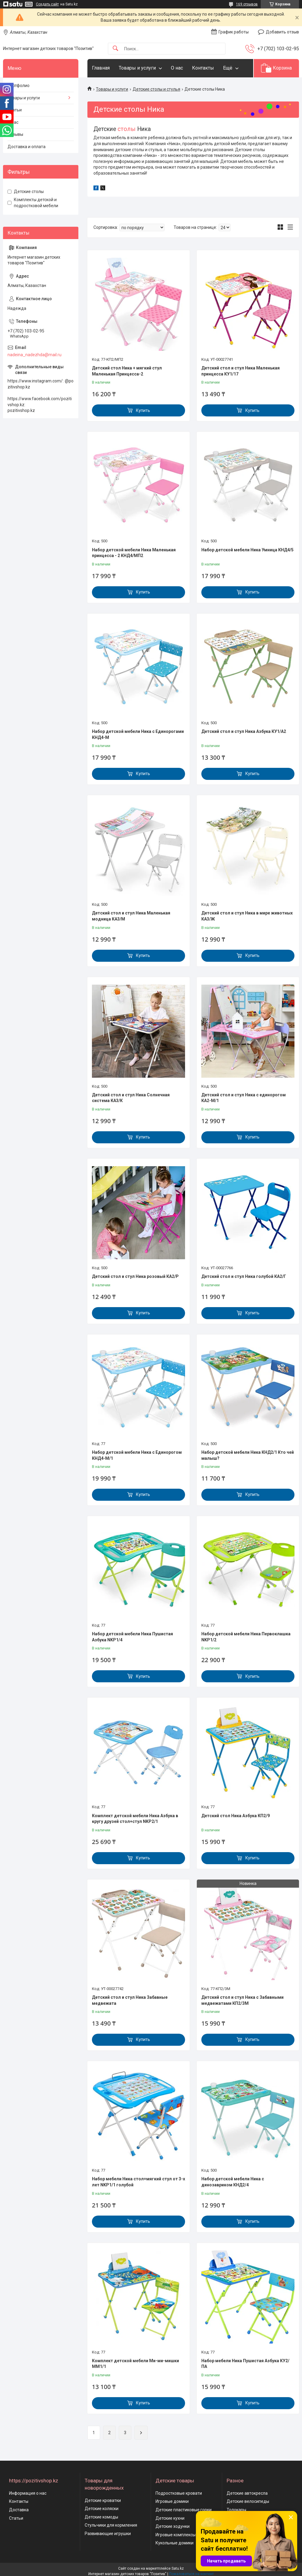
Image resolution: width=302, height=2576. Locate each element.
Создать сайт (47, 4)
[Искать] (115, 48)
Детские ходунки (173, 2526)
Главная (101, 68)
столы (127, 129)
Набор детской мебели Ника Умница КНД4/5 (247, 549)
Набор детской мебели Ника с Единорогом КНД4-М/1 (137, 1455)
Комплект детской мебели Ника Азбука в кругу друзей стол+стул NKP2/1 (135, 1818)
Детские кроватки (103, 2500)
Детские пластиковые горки (184, 2509)
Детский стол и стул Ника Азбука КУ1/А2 (243, 731)
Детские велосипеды (248, 2501)
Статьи (15, 109)
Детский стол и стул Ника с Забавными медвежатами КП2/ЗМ (242, 2000)
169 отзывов (247, 4)
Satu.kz (177, 2568)
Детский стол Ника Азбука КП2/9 (235, 1815)
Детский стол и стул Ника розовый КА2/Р (135, 1276)
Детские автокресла (247, 2493)
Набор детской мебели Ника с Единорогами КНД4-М (138, 734)
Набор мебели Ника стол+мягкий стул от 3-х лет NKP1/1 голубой (138, 2181)
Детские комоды (101, 2517)
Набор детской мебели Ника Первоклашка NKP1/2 (246, 1636)
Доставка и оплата (27, 146)
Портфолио (19, 85)
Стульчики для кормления (111, 2525)
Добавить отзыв (282, 32)
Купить (143, 410)
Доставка (19, 2509)
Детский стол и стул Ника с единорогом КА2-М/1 (243, 1097)
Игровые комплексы (176, 2534)
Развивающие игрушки (108, 2533)
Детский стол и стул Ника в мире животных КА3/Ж (247, 916)
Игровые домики (172, 2501)
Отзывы (15, 134)
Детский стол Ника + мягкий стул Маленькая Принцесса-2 (127, 371)
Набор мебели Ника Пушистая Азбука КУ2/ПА (245, 2363)
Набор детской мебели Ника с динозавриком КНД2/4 (232, 2181)
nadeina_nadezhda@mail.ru (34, 354)
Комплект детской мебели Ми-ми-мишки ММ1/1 (135, 2363)
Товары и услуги (137, 68)
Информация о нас (27, 2493)
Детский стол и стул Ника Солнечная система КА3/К (131, 1097)
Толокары (236, 2509)
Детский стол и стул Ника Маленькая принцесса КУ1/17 (240, 371)
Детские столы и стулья (156, 89)
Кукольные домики (174, 2542)
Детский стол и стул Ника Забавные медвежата (130, 2000)
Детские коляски (101, 2508)
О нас (177, 68)
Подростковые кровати (179, 2493)
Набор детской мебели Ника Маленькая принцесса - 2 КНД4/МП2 (134, 552)
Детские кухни (170, 2518)
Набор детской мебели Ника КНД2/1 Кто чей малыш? (247, 1455)
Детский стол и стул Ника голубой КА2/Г (243, 1276)
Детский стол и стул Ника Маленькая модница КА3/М (131, 916)
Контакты (203, 68)
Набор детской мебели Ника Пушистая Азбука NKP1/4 (132, 1636)
